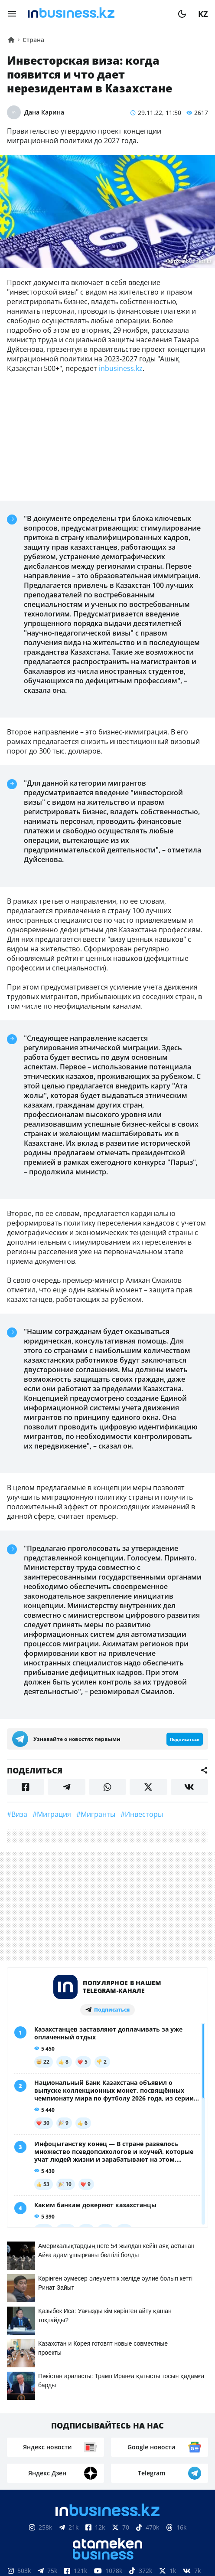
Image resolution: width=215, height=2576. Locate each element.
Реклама (116, 2431)
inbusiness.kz (121, 368)
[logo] (97, 13)
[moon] (182, 13)
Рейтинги (132, 2444)
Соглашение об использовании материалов (108, 2557)
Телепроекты (166, 2431)
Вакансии (84, 2444)
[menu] (12, 13)
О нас (34, 2431)
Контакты (72, 2431)
